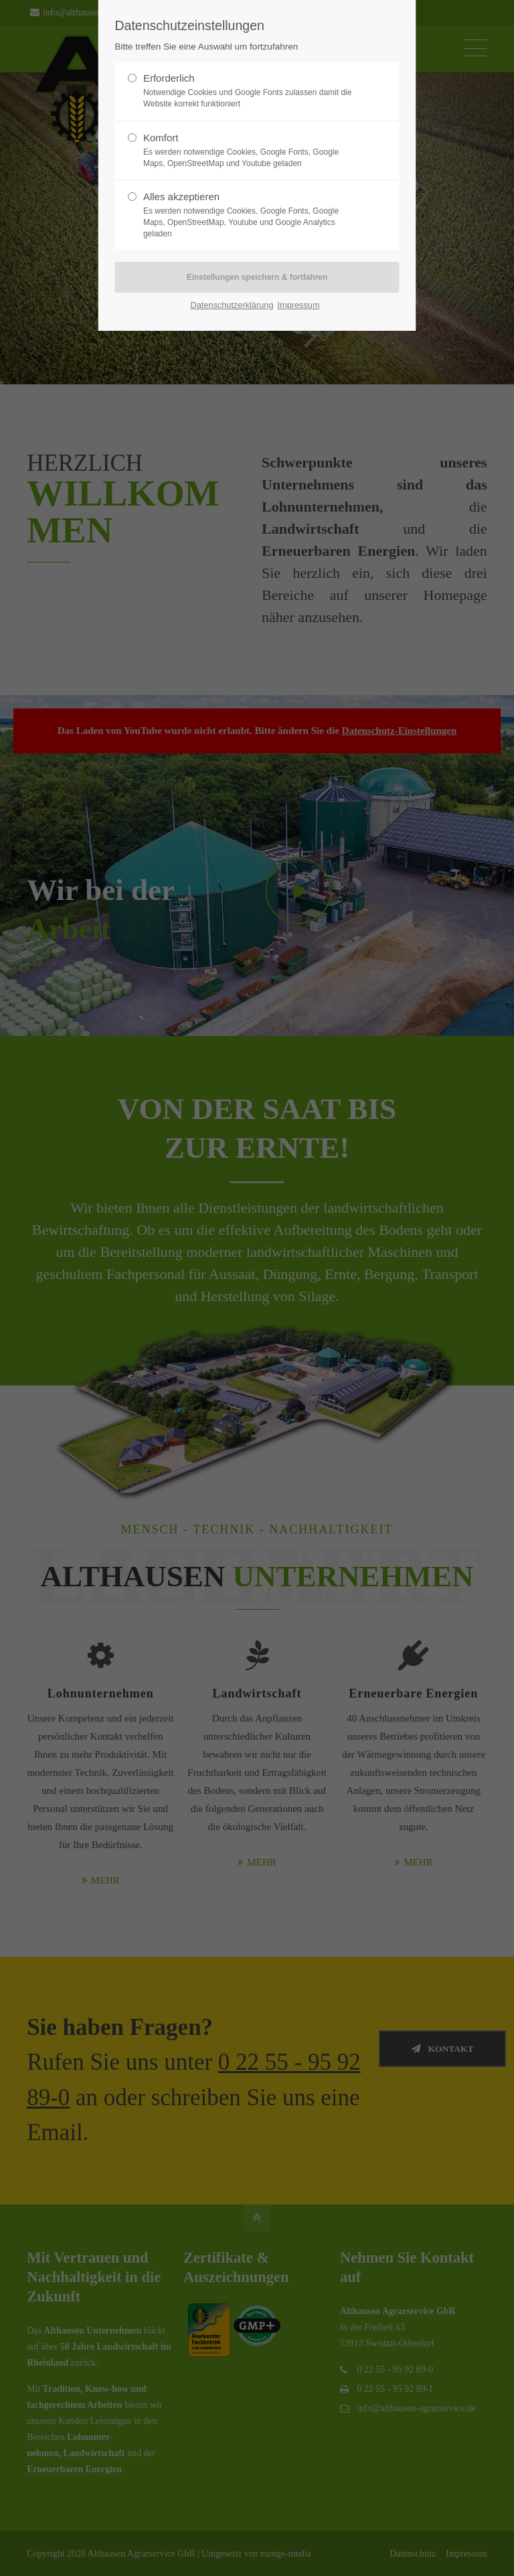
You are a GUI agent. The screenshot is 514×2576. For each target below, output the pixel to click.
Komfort (251, 150)
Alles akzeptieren (251, 215)
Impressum (298, 305)
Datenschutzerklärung (231, 305)
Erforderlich (251, 91)
